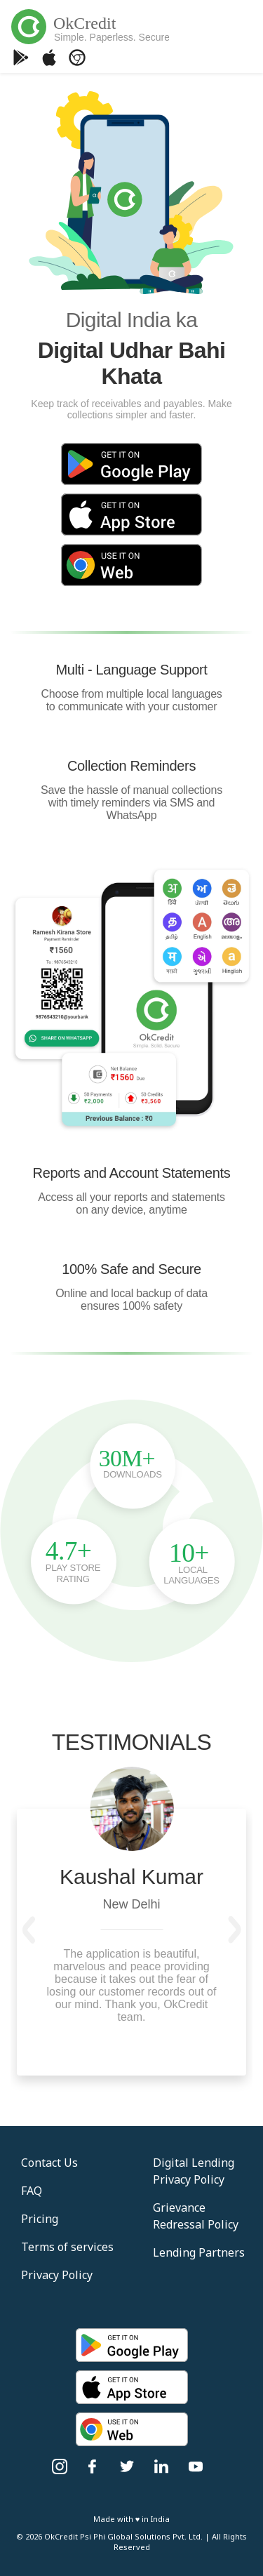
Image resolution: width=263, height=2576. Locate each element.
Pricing (39, 2218)
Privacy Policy (57, 2275)
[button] (29, 1929)
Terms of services (67, 2247)
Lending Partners (199, 2252)
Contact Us (49, 2162)
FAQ (31, 2190)
